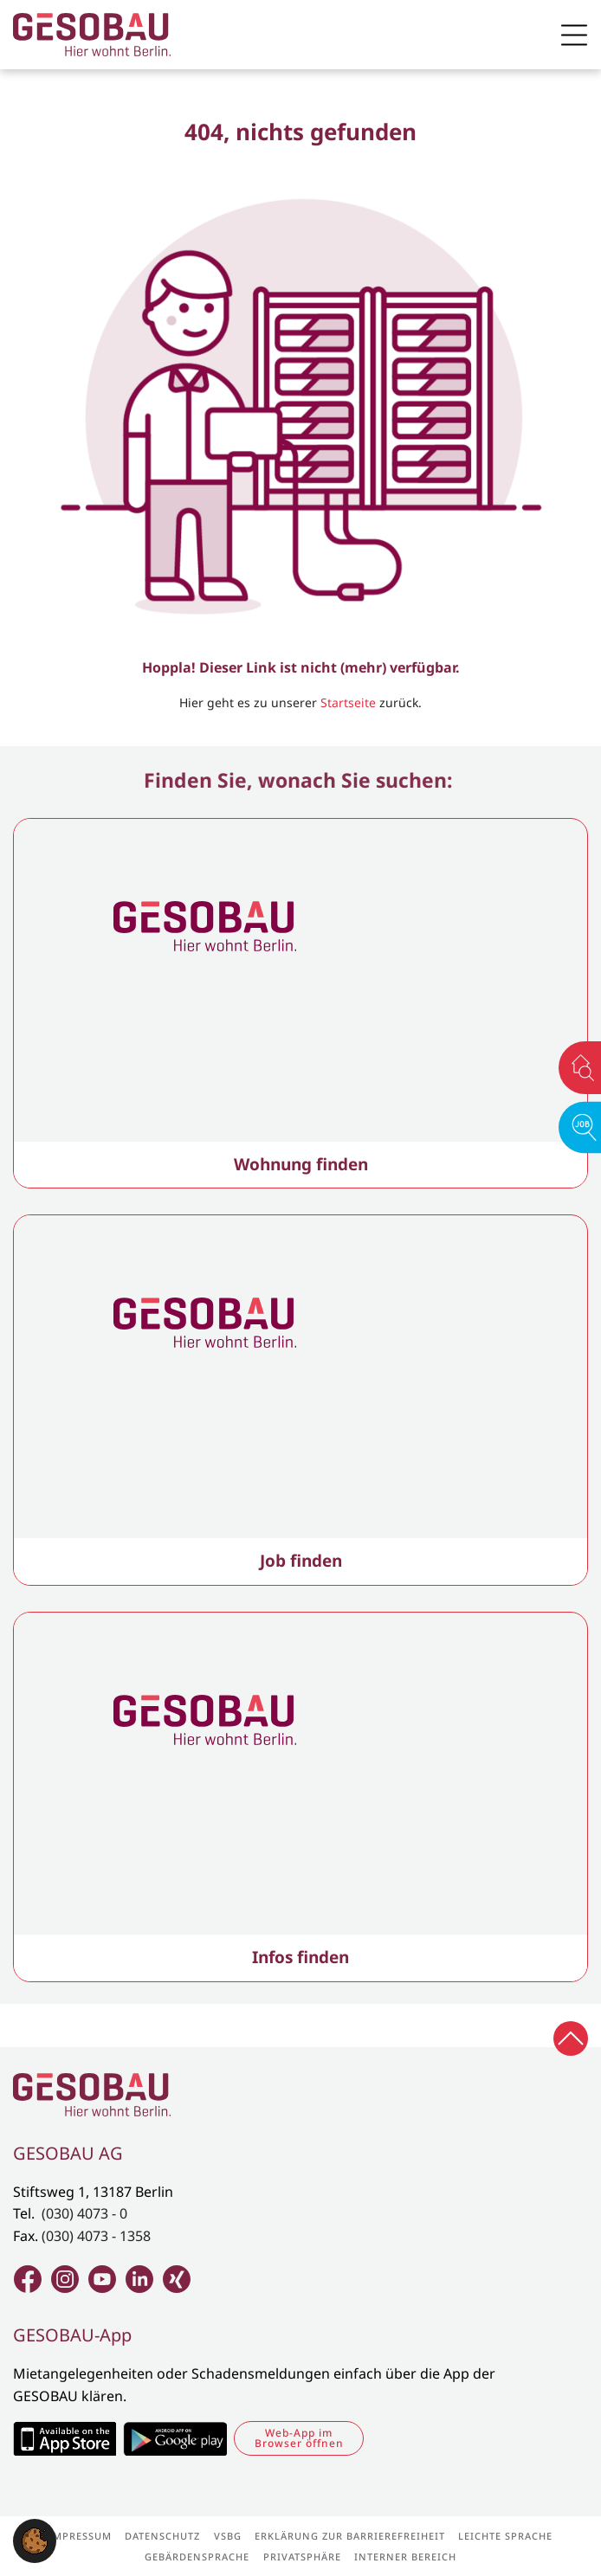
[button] (35, 2539)
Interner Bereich (405, 2556)
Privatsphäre (302, 2556)
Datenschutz (162, 2535)
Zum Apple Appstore (64, 2438)
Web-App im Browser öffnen (299, 2437)
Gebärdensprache (197, 2556)
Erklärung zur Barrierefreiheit (350, 2535)
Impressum (80, 2535)
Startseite (348, 702)
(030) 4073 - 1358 (96, 2235)
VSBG (228, 2535)
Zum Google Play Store (175, 2438)
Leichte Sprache (505, 2535)
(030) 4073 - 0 (84, 2213)
